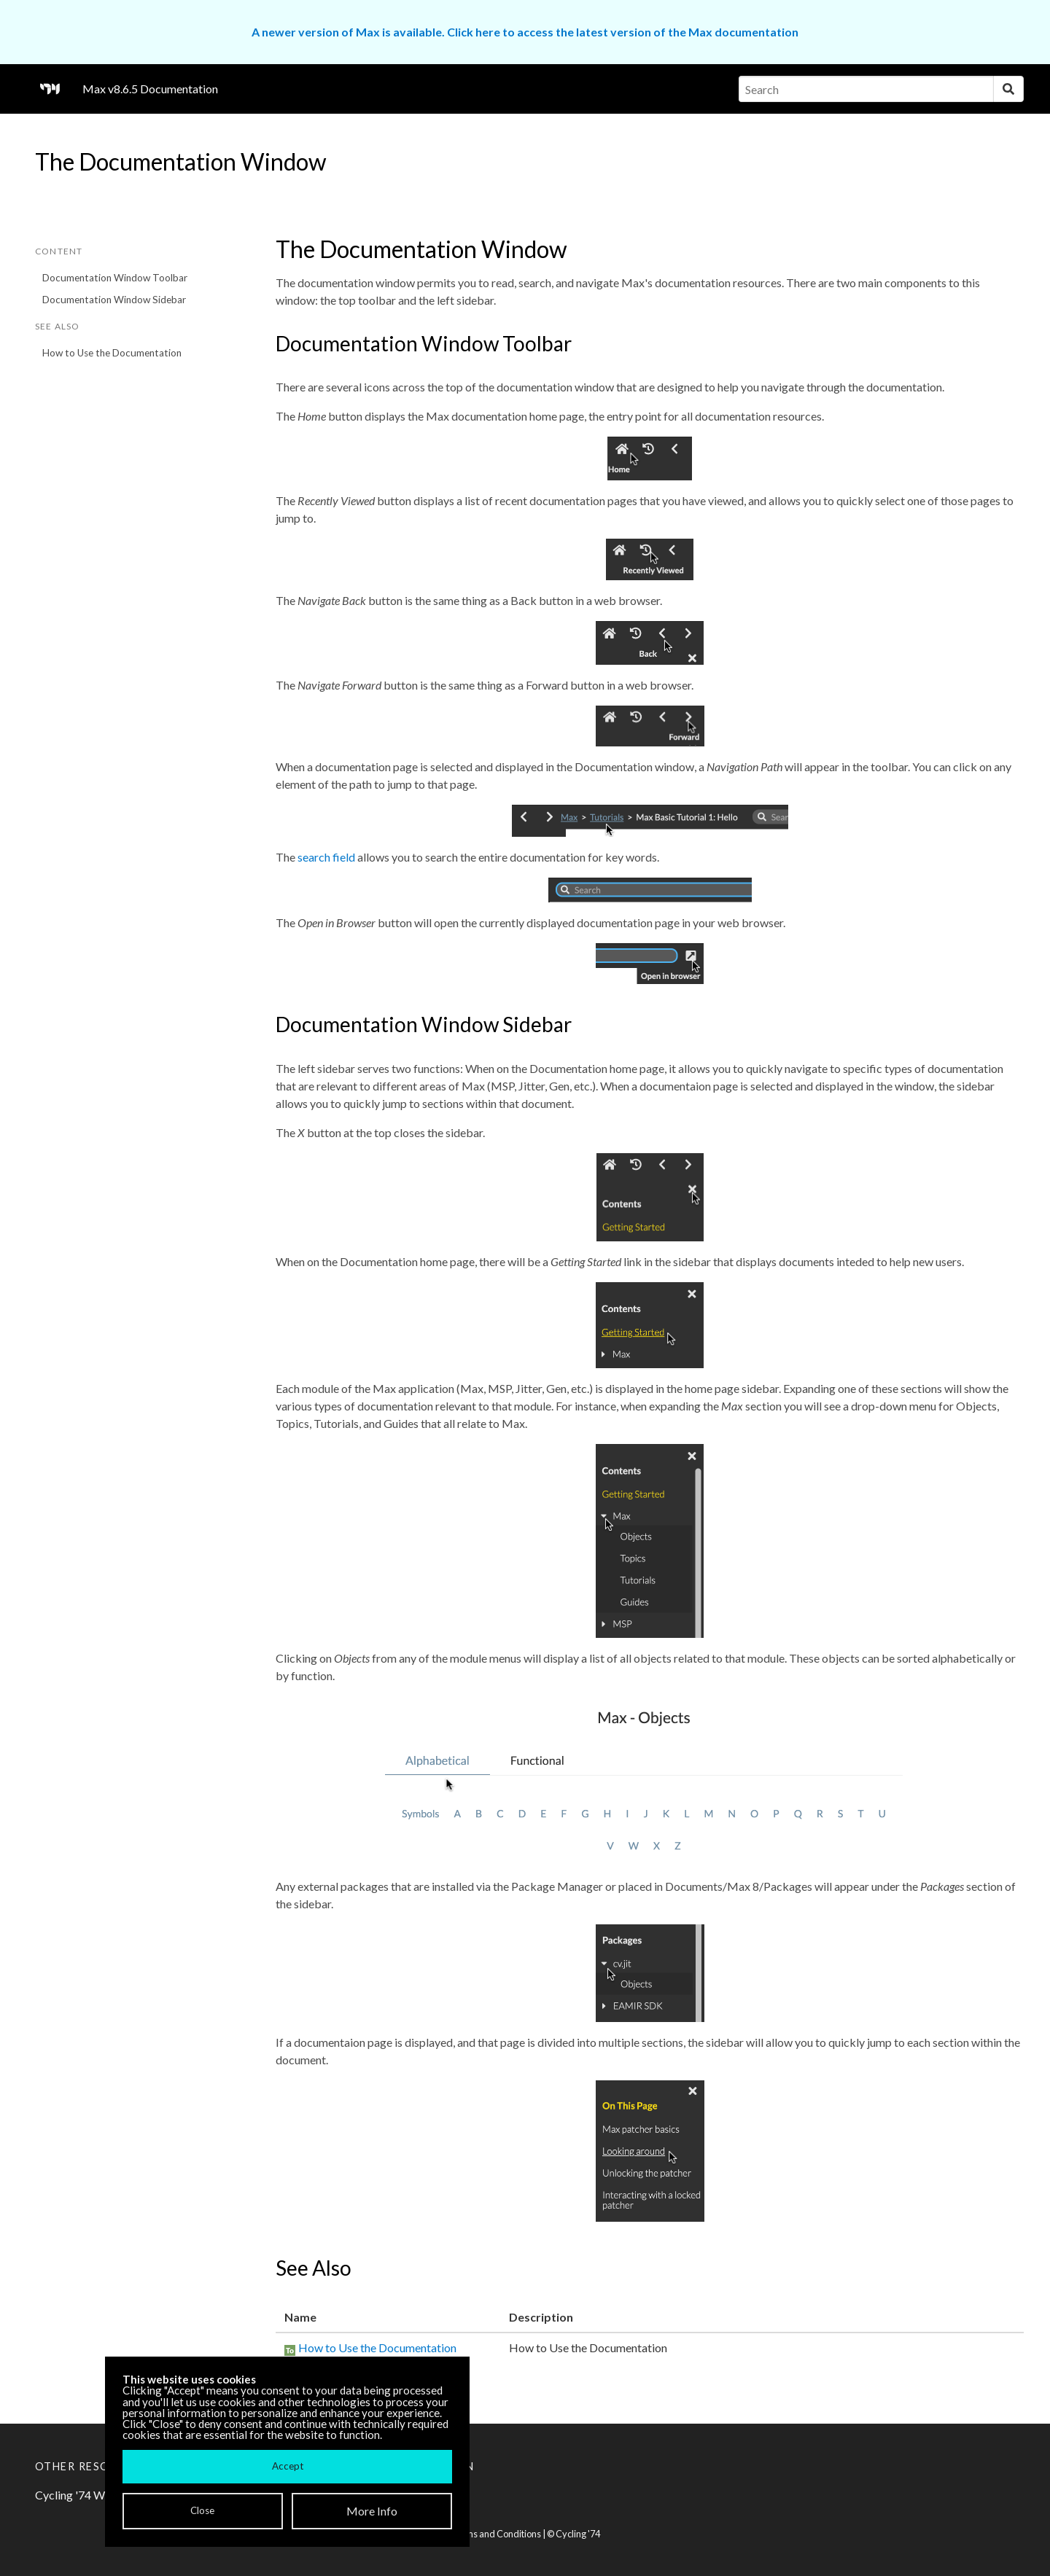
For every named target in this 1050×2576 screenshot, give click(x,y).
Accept (287, 2466)
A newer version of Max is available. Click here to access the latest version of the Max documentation (525, 32)
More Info (371, 2511)
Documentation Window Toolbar (114, 278)
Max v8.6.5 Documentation (150, 88)
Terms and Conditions (496, 2534)
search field (326, 857)
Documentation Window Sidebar (114, 299)
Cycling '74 (578, 2534)
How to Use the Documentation (112, 353)
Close (202, 2510)
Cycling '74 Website (85, 2495)
